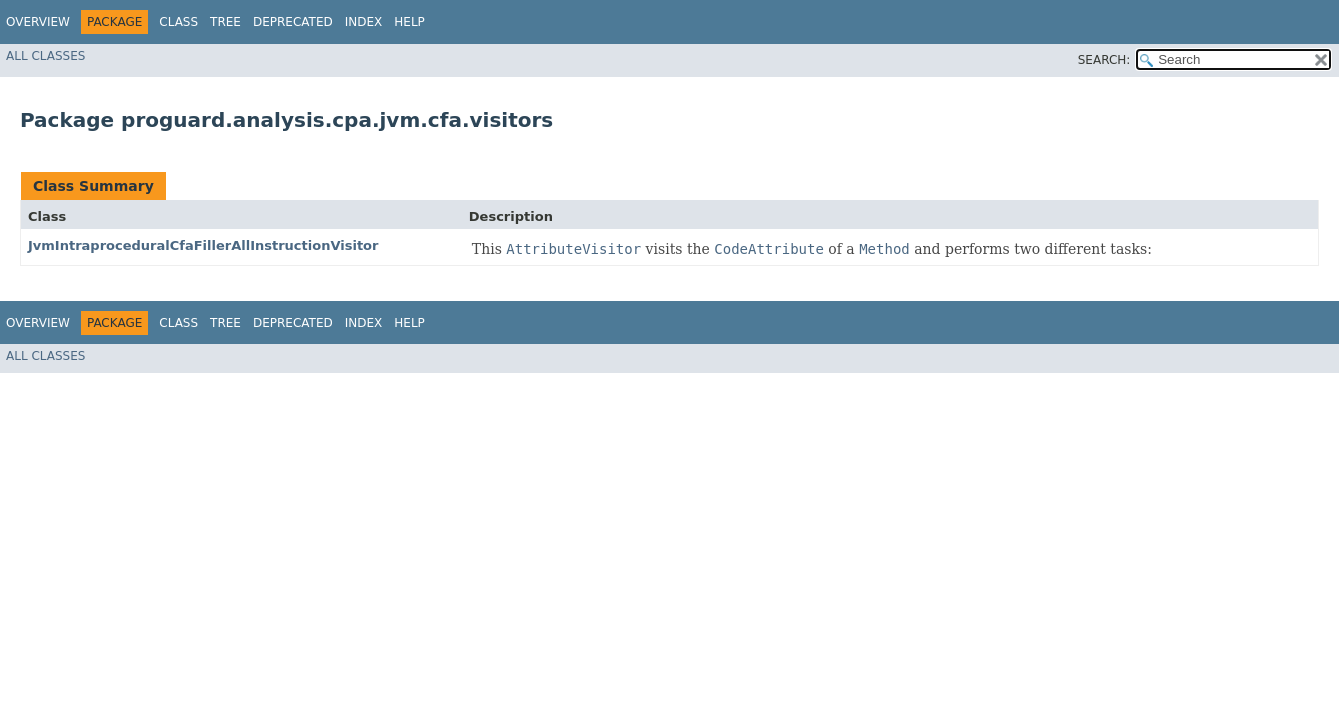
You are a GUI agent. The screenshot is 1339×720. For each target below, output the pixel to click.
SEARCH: (1104, 60)
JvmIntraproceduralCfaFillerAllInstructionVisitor (203, 245)
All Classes (45, 56)
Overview (38, 22)
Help (409, 22)
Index (364, 22)
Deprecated (293, 22)
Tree (225, 22)
